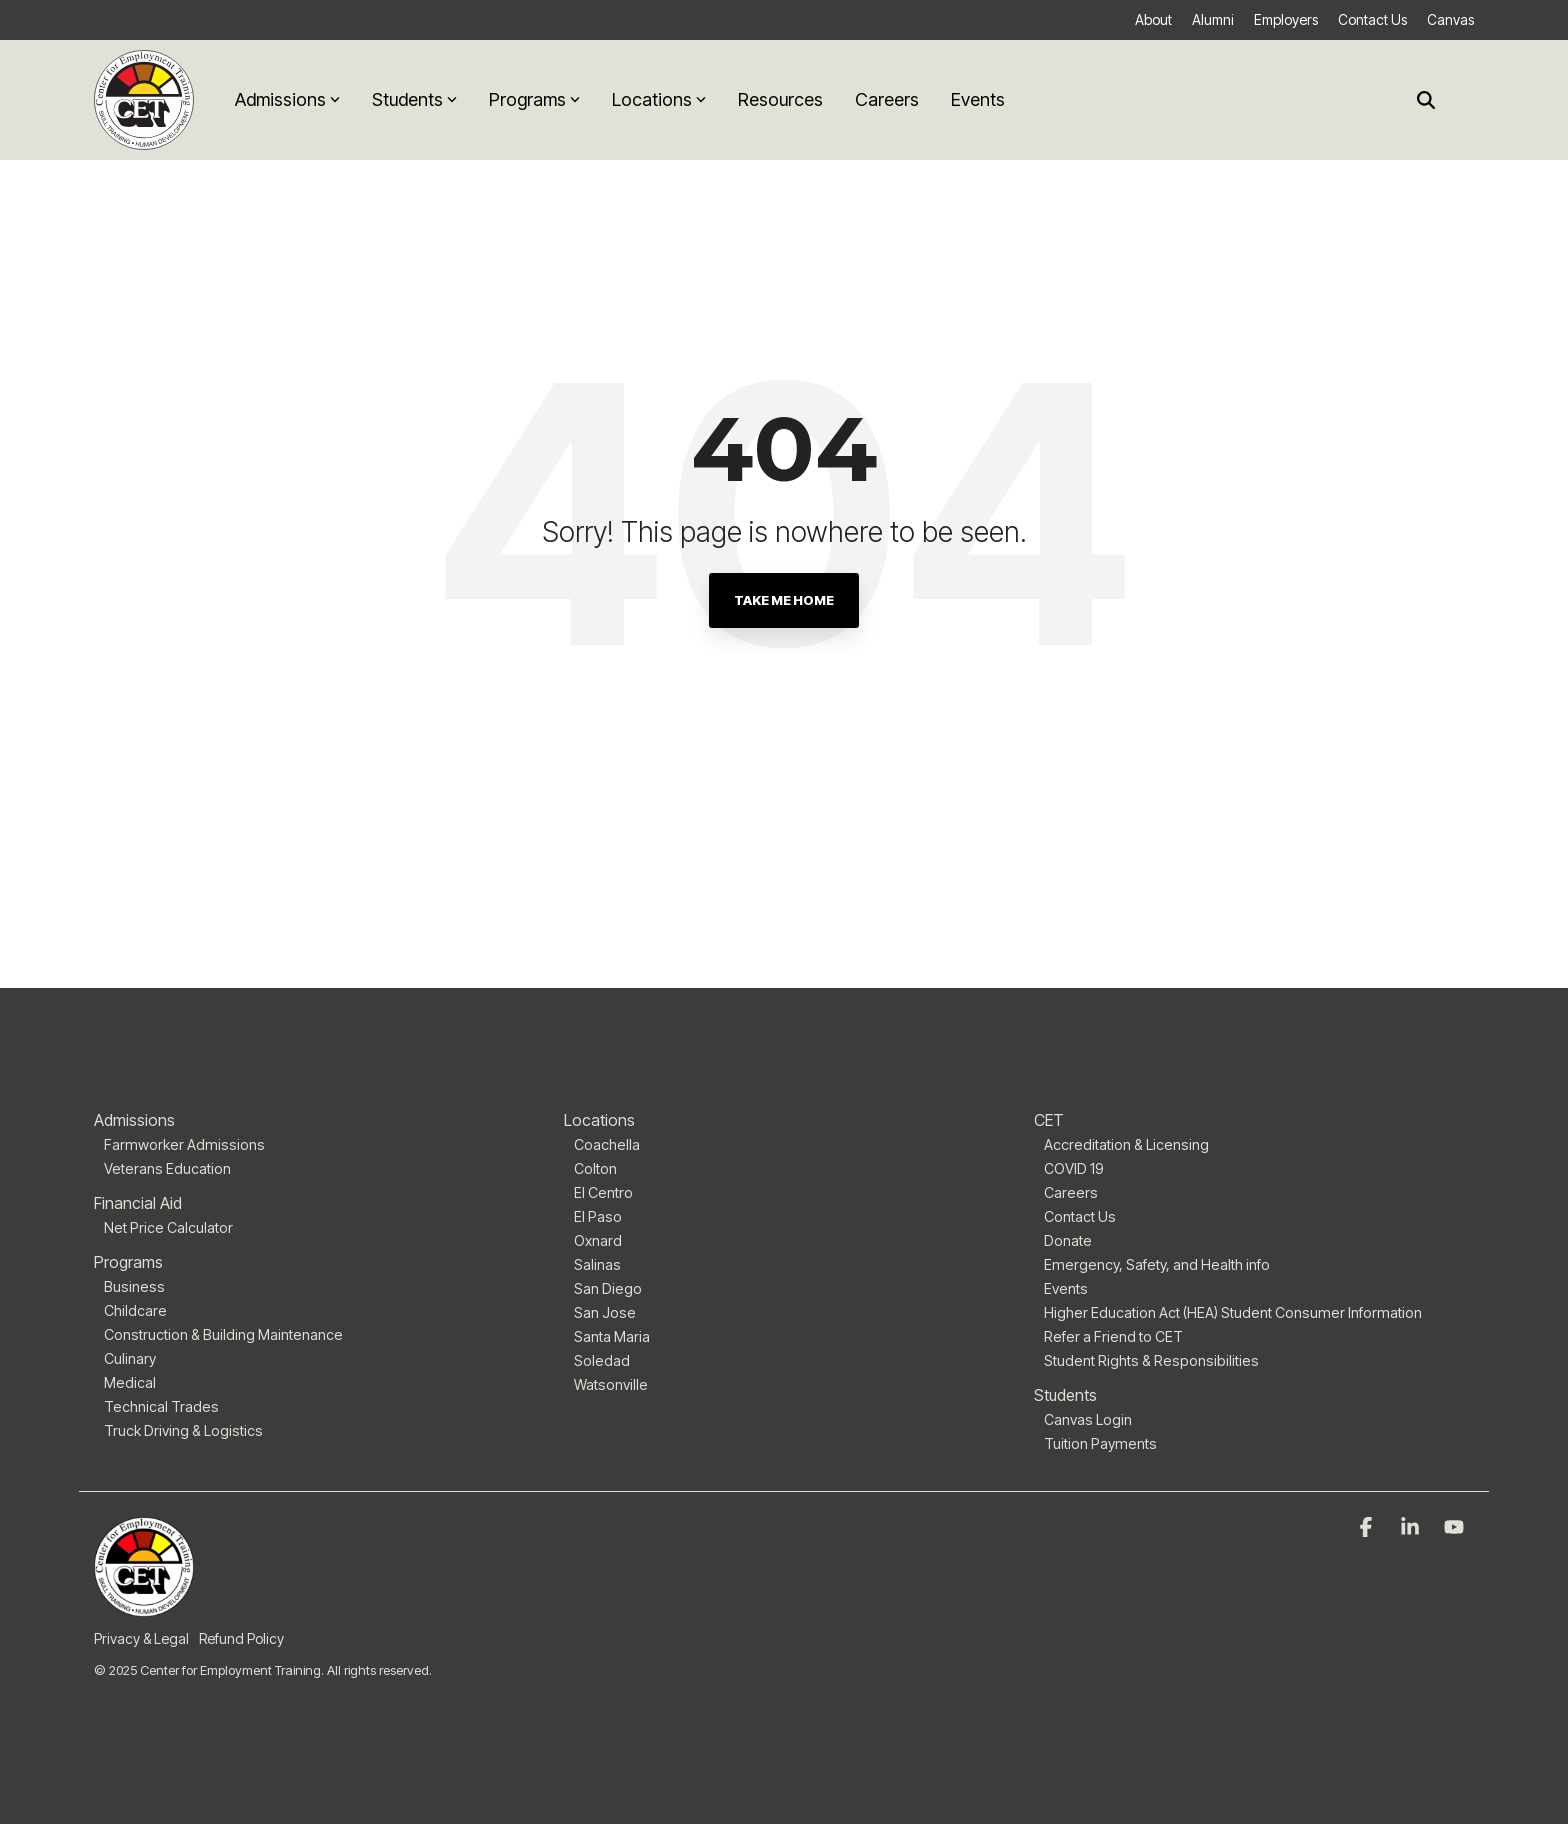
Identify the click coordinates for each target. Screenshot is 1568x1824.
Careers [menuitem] (1071, 1192)
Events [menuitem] (1066, 1288)
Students (414, 99)
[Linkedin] (1412, 1528)
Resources (780, 99)
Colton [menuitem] (595, 1168)
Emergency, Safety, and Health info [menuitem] (1157, 1264)
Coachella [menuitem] (607, 1144)
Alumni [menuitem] (1213, 19)
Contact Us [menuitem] (1372, 19)
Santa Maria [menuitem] (612, 1336)
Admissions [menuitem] (134, 1120)
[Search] (1426, 100)
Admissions (287, 99)
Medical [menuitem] (130, 1382)
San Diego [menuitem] (608, 1288)
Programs (534, 99)
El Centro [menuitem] (603, 1192)
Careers (887, 99)
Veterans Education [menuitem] (167, 1168)
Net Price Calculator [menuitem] (168, 1227)
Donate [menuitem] (1068, 1240)
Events (978, 99)
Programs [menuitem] (128, 1262)
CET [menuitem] (1049, 1120)
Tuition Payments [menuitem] (1100, 1443)
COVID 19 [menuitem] (1074, 1168)
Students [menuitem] (1065, 1395)
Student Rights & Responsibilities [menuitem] (1151, 1360)
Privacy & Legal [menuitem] (141, 1638)
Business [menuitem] (134, 1286)
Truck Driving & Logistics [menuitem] (183, 1430)
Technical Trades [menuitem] (161, 1406)
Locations (659, 99)
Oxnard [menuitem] (598, 1240)
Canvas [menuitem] (1450, 19)
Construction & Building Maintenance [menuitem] (223, 1334)
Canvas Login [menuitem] (1088, 1419)
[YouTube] (1454, 1528)
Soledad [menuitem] (602, 1360)
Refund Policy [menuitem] (241, 1638)
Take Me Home (784, 600)
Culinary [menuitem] (130, 1358)
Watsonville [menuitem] (611, 1384)
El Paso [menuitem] (598, 1216)
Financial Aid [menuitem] (138, 1203)
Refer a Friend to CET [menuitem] (1113, 1336)
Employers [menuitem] (1286, 19)
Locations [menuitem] (599, 1120)
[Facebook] (1368, 1528)
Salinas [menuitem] (597, 1264)
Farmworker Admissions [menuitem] (184, 1144)
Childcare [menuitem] (135, 1310)
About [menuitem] (1153, 19)
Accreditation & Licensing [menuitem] (1126, 1144)
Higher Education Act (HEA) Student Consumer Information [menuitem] (1233, 1312)
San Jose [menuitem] (605, 1312)
